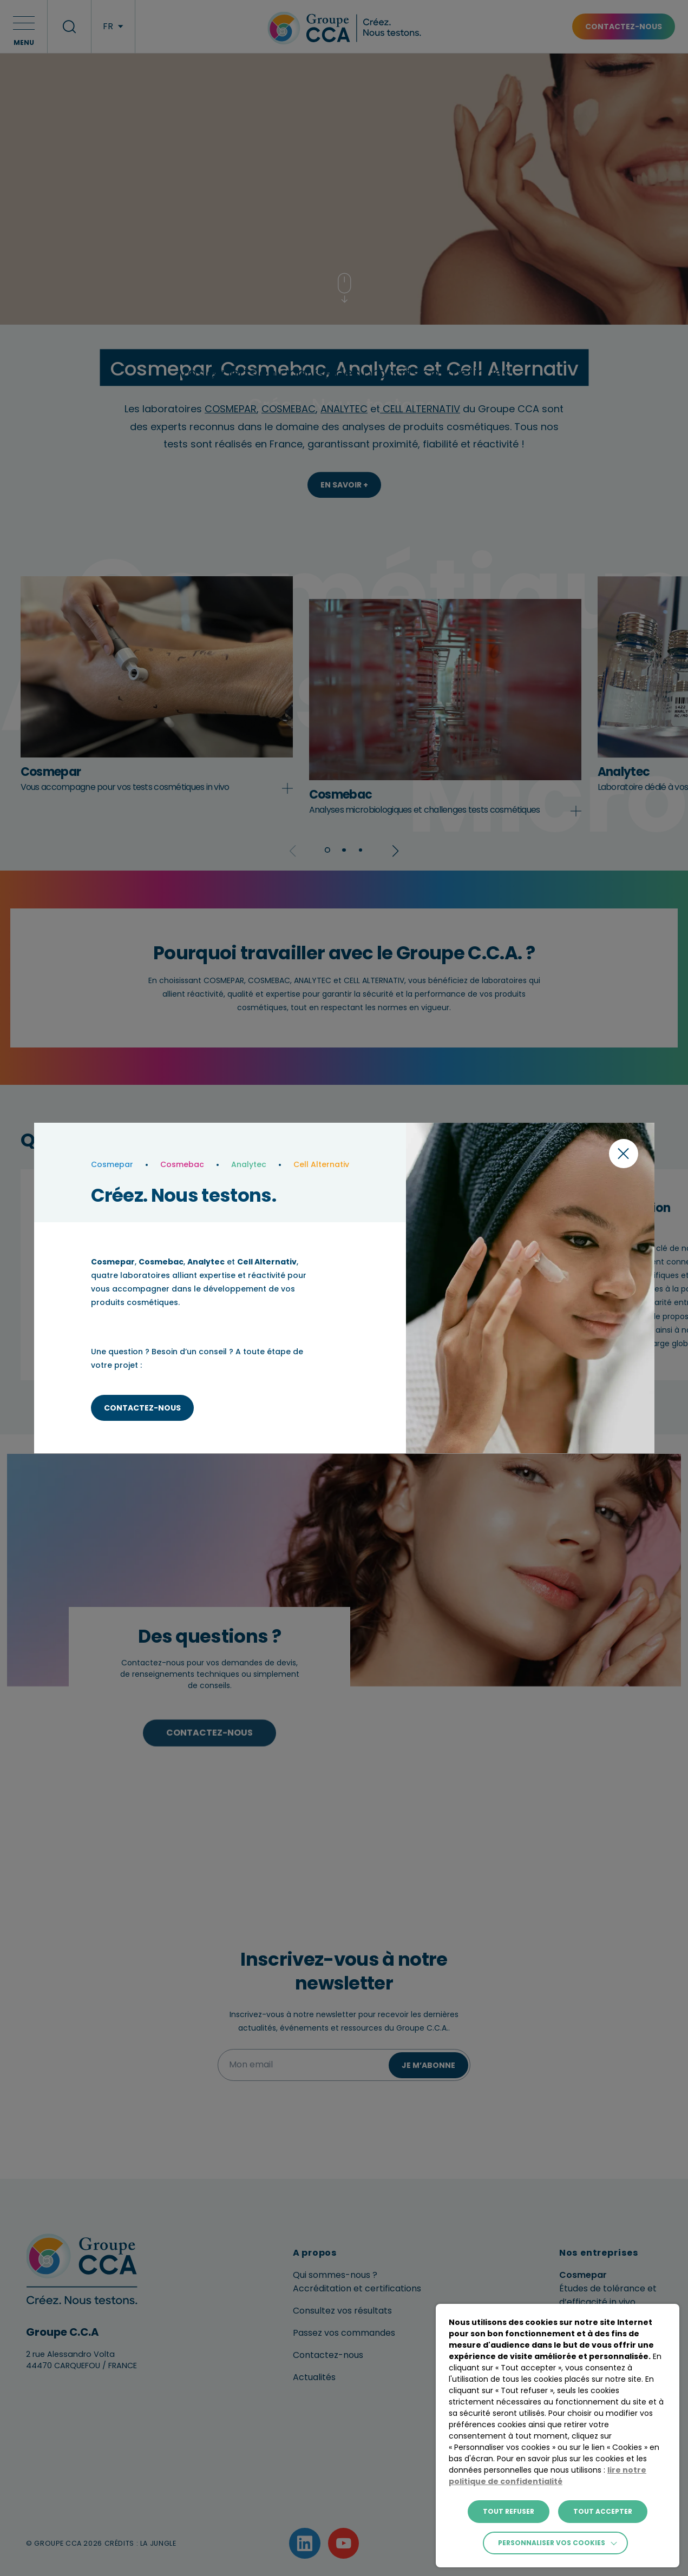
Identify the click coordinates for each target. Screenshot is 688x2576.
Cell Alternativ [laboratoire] (321, 1164)
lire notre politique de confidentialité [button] (547, 2476)
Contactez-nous (142, 1407)
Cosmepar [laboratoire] (112, 1164)
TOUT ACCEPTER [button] (602, 2511)
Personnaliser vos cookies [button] (551, 2542)
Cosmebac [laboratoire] (182, 1164)
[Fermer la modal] (623, 1153)
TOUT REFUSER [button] (508, 2511)
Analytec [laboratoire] (248, 1164)
